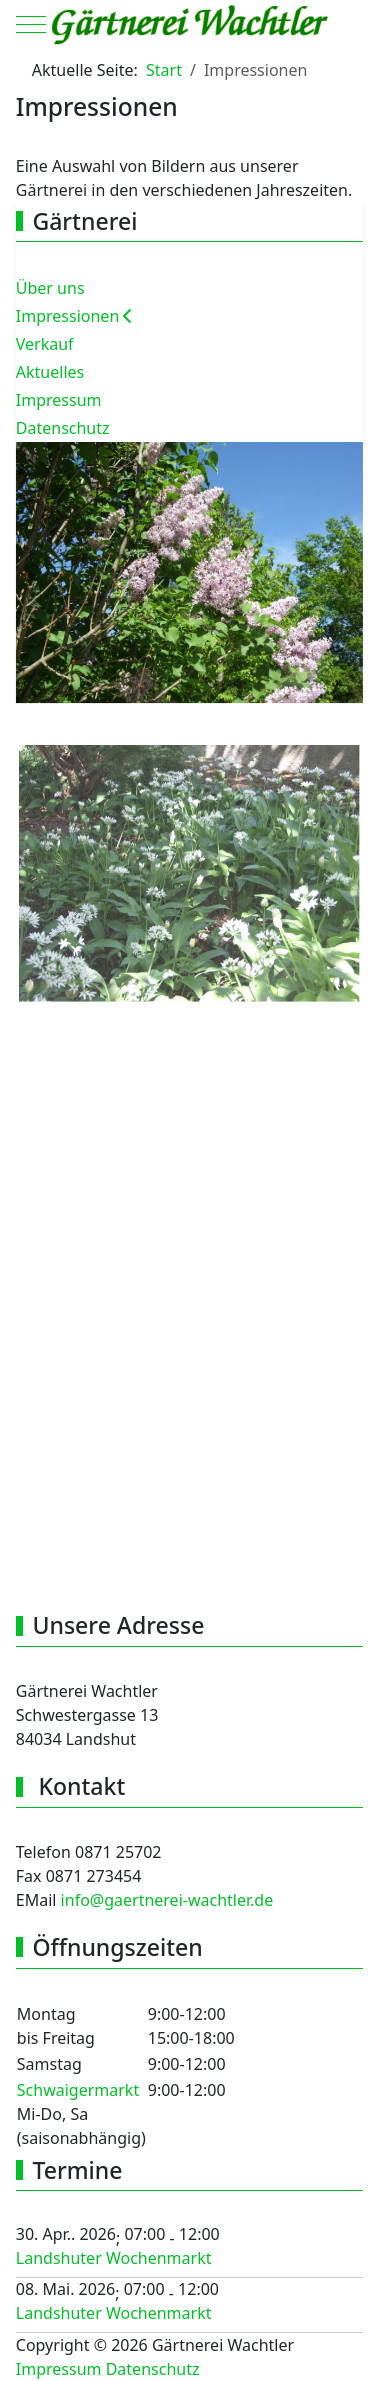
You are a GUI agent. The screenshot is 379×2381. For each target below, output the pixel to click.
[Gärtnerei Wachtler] (189, 24)
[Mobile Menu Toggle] (31, 24)
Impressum (59, 2369)
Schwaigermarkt (78, 2090)
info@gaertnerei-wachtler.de (167, 1900)
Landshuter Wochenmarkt (114, 2258)
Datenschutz (153, 2369)
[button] (189, 571)
